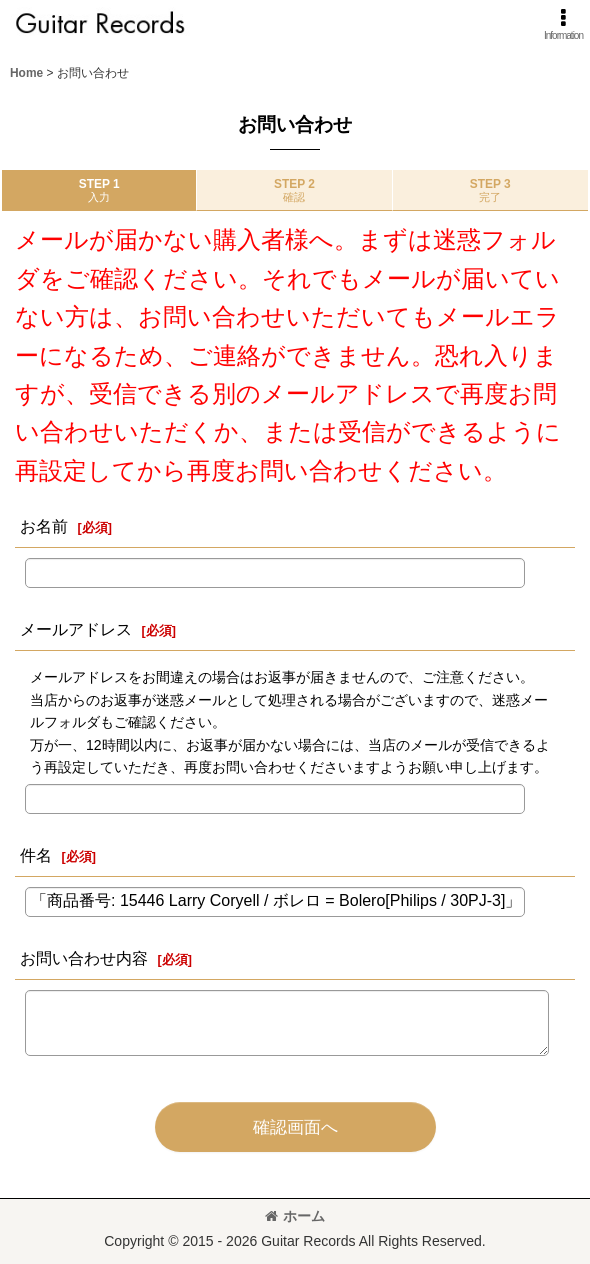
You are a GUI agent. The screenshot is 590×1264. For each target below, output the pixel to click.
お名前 (44, 526)
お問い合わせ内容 (84, 958)
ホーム (295, 1216)
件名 (36, 855)
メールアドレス (76, 629)
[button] (563, 24)
